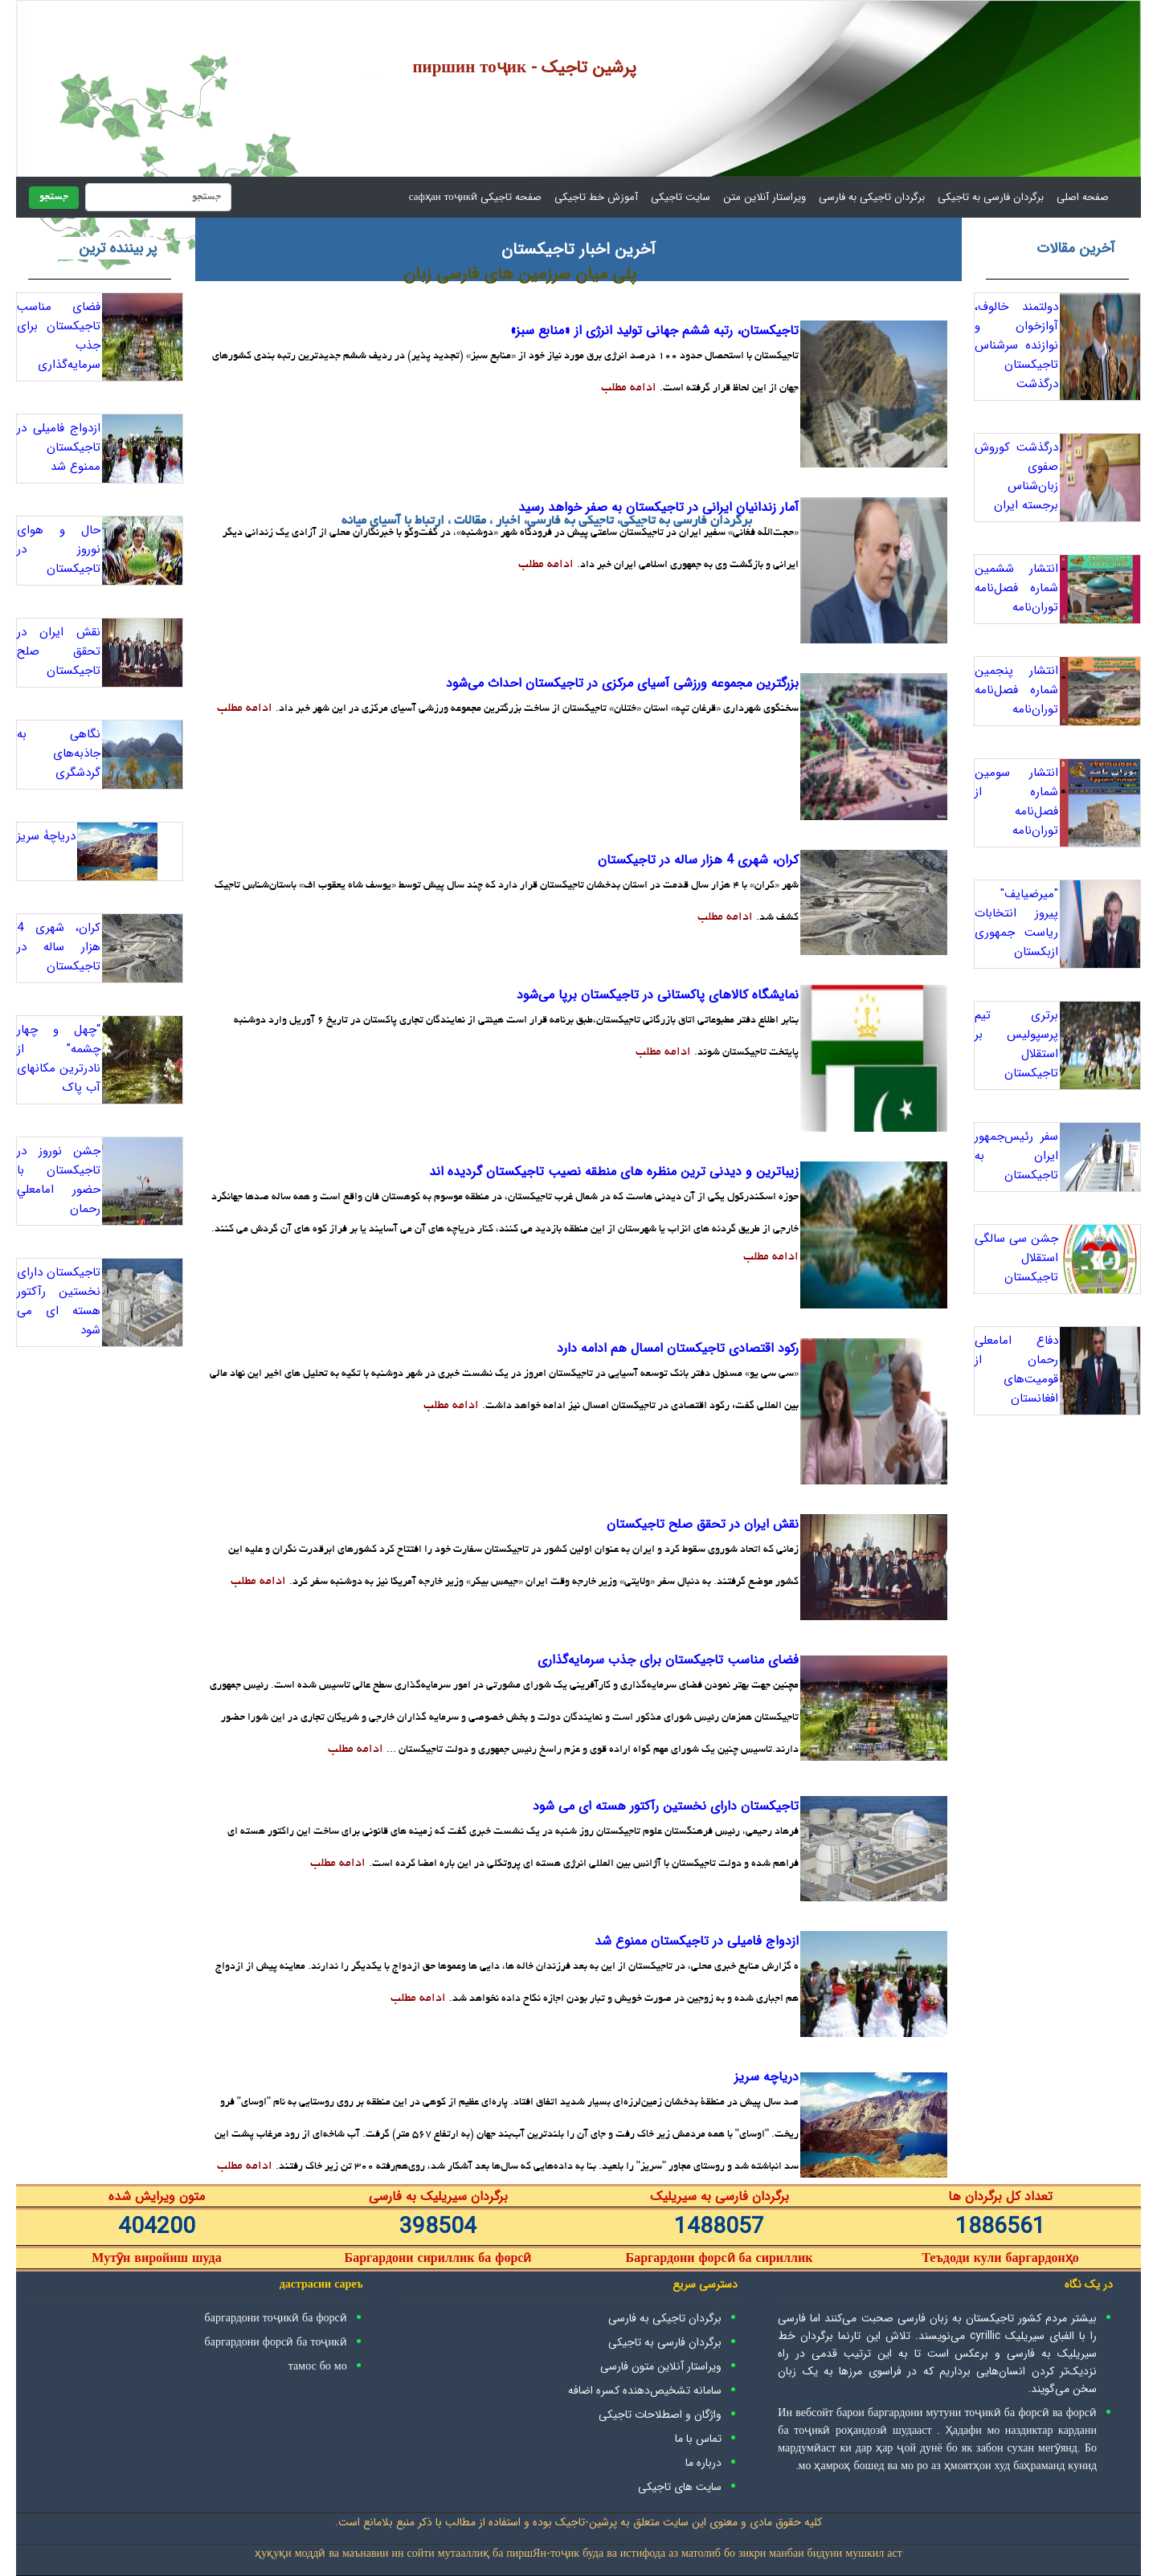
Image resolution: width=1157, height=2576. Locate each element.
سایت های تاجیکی (680, 2487)
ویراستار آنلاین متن (764, 197)
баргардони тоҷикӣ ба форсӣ (276, 2318)
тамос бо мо (317, 2366)
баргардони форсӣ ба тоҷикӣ (276, 2342)
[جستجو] (158, 197)
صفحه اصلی (1079, 197)
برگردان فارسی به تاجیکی (991, 197)
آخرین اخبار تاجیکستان (578, 249)
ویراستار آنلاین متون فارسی (661, 2366)
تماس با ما (698, 2438)
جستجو (53, 197)
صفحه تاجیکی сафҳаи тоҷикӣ (475, 197)
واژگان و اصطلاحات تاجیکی (660, 2414)
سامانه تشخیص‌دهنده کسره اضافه (645, 2390)
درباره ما (703, 2463)
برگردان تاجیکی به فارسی (872, 197)
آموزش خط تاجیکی (596, 197)
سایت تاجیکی (680, 197)
